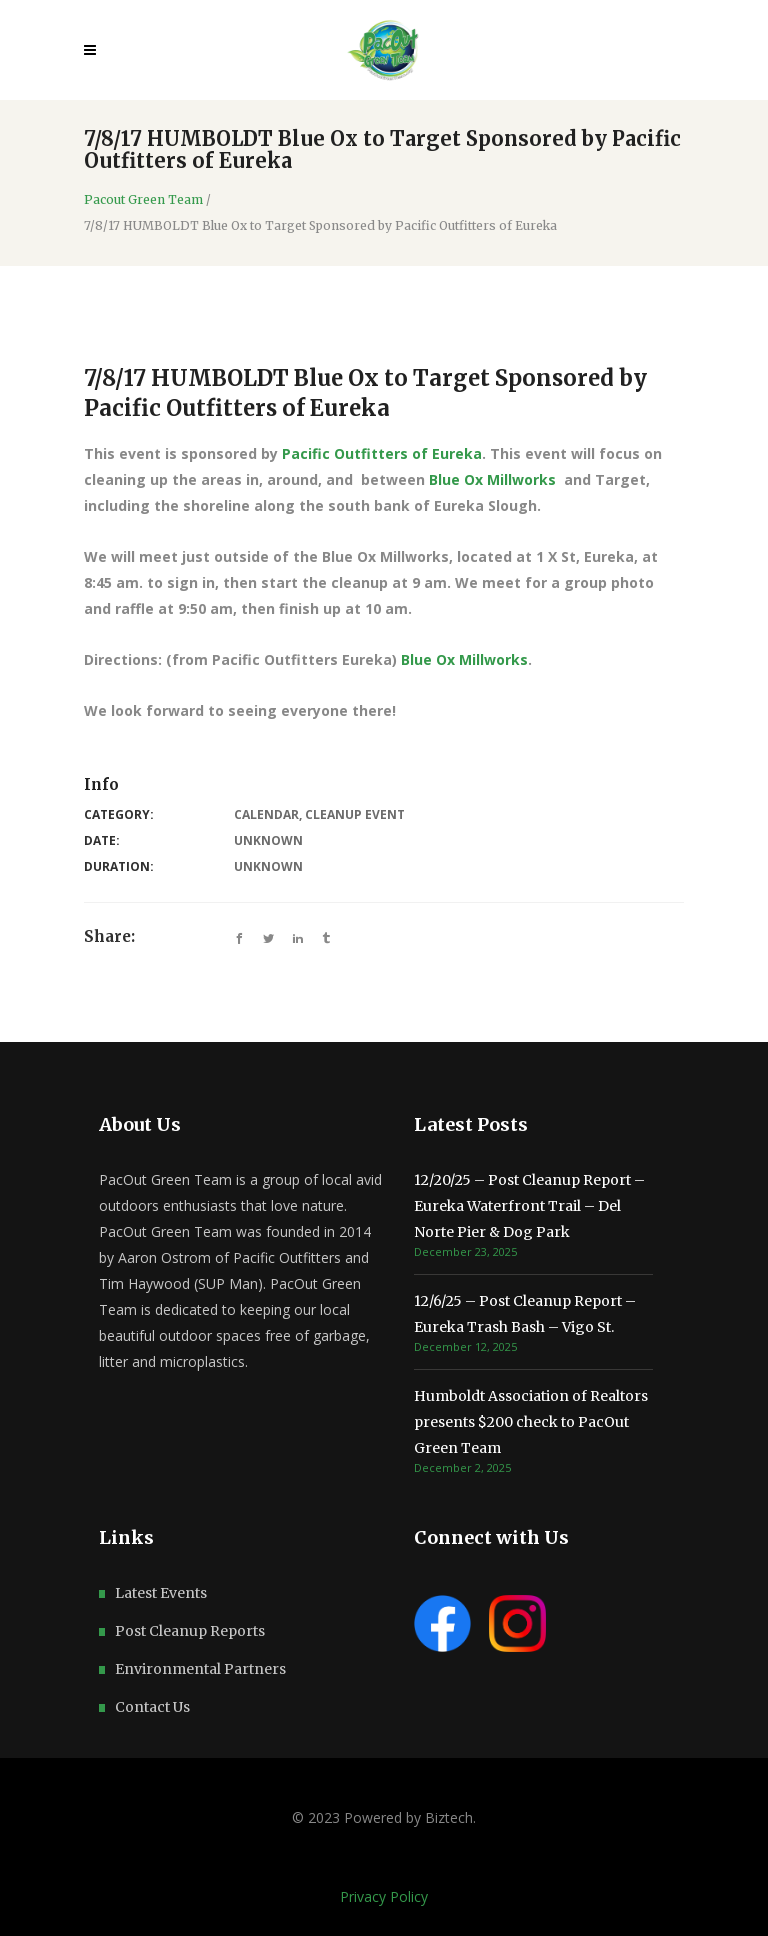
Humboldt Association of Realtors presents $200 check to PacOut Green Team (531, 1422)
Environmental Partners (200, 1669)
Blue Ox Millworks (492, 479)
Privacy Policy (384, 1896)
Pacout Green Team (143, 200)
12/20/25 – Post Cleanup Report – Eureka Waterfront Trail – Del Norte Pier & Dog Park (529, 1206)
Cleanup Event (355, 814)
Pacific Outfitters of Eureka (382, 453)
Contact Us (152, 1707)
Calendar (266, 814)
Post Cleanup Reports (190, 1631)
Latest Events (161, 1593)
